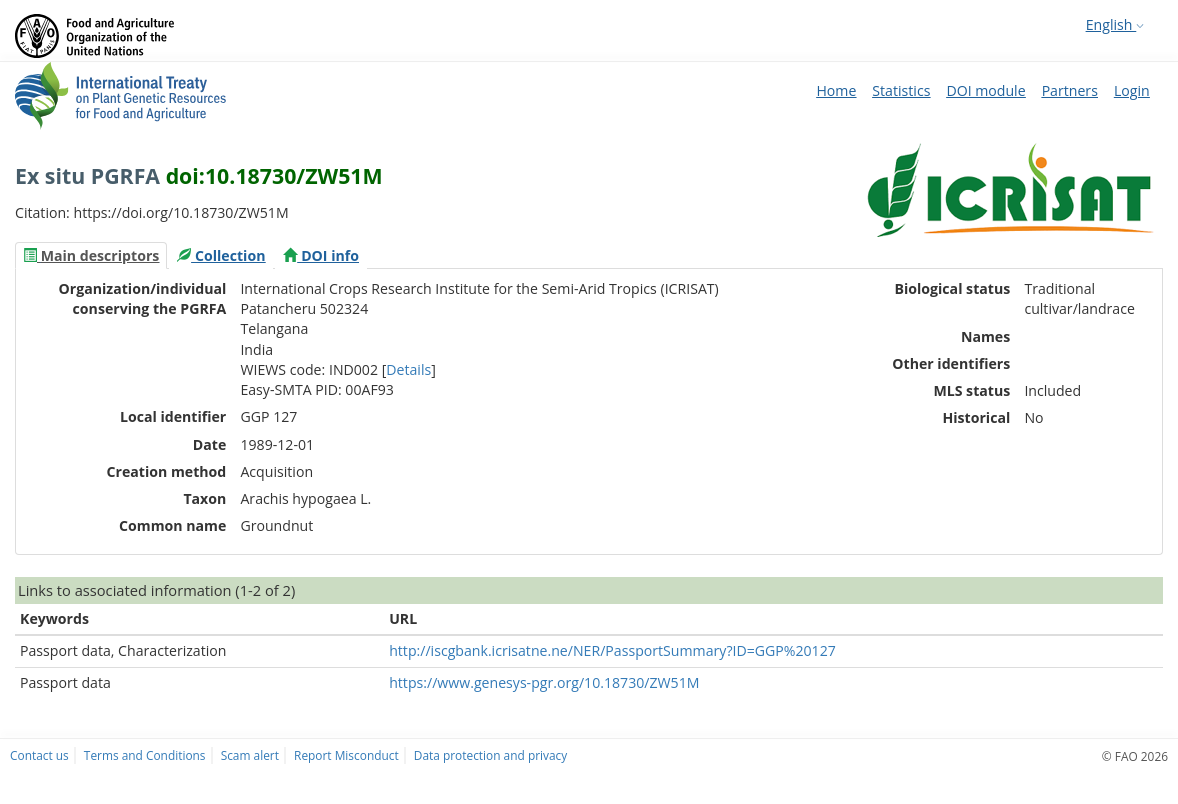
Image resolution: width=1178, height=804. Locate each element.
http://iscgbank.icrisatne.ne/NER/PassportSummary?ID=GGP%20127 (612, 650)
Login (1132, 90)
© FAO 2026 (1135, 756)
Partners (1070, 90)
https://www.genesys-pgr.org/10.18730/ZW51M (544, 682)
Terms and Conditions (145, 755)
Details (408, 369)
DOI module (985, 90)
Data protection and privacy (490, 755)
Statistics (901, 90)
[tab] (91, 255)
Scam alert (250, 755)
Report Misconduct (346, 755)
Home (836, 90)
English (1115, 24)
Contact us (39, 755)
